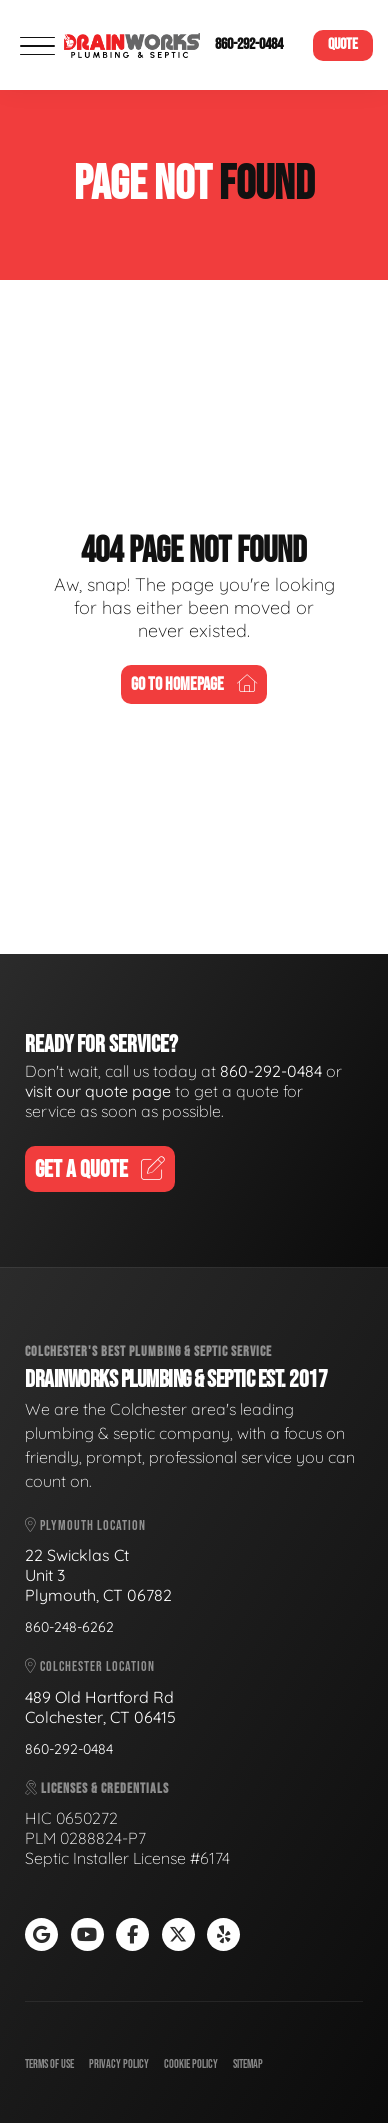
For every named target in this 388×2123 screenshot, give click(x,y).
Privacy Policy (119, 2064)
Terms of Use (49, 2064)
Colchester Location (90, 1666)
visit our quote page (98, 1091)
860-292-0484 (249, 44)
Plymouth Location (85, 1525)
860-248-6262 (69, 1627)
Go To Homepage (194, 684)
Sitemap (248, 2064)
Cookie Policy (191, 2064)
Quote (343, 44)
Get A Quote (100, 1169)
